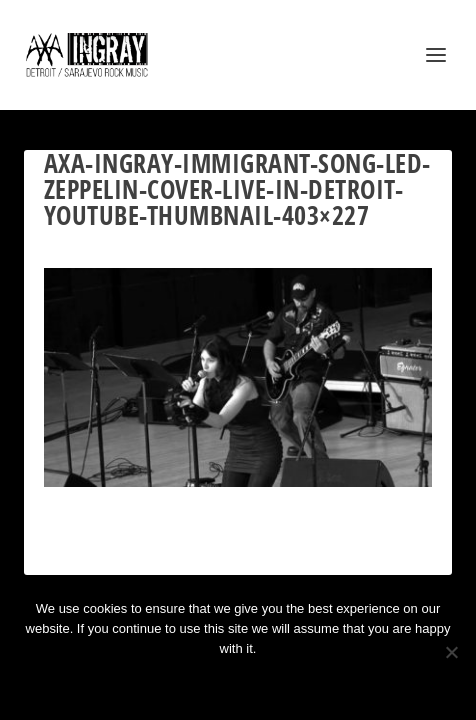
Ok (167, 682)
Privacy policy (264, 682)
